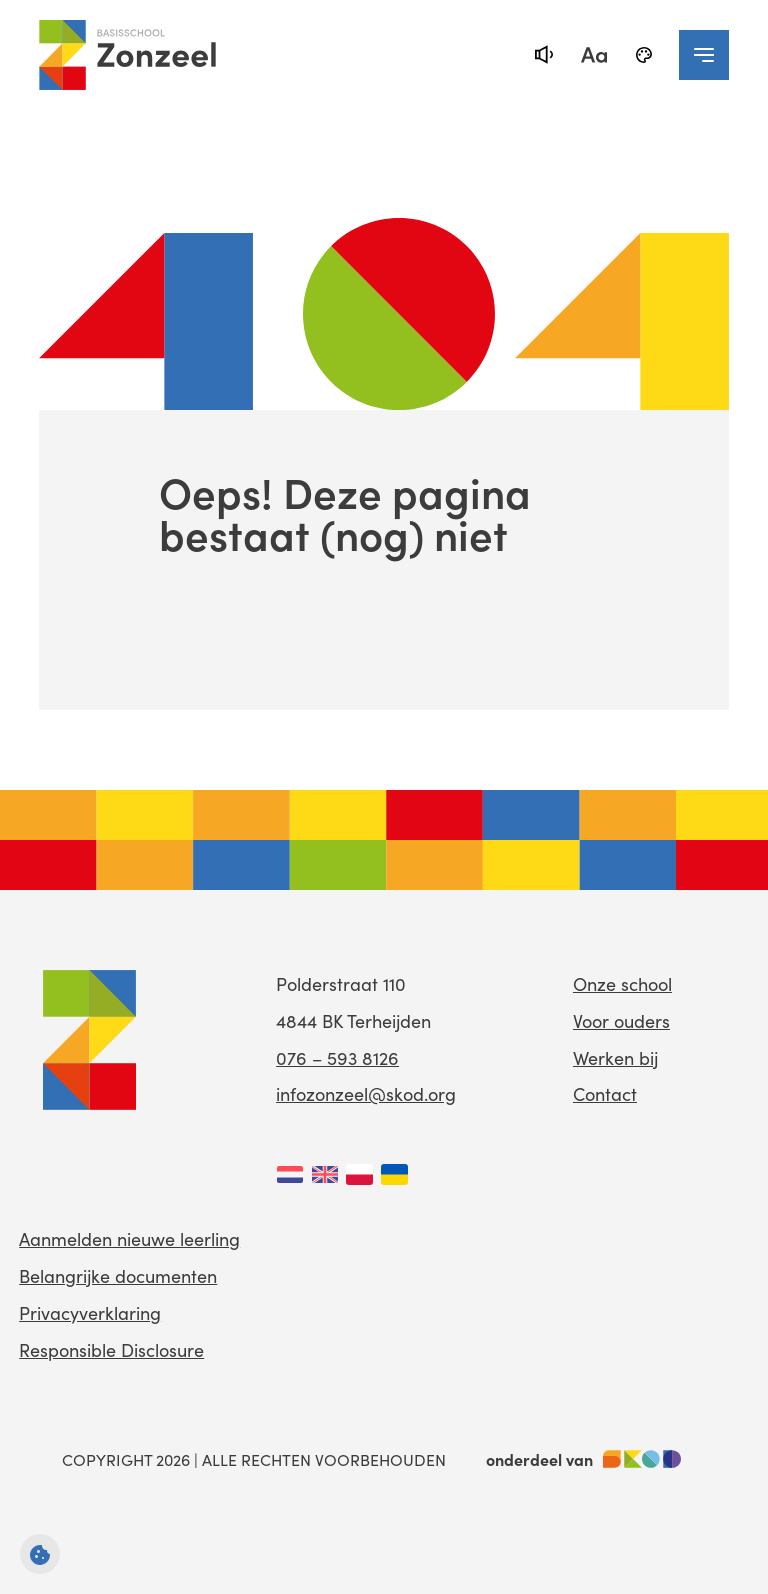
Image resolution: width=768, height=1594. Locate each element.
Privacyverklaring (90, 1313)
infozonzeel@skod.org (366, 1094)
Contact (605, 1094)
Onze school (622, 984)
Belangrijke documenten (118, 1276)
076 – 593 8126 (337, 1058)
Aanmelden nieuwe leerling (129, 1239)
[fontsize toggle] (594, 55)
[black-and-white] (644, 55)
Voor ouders (621, 1021)
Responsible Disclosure (111, 1350)
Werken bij (615, 1058)
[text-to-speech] (544, 55)
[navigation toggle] (704, 55)
